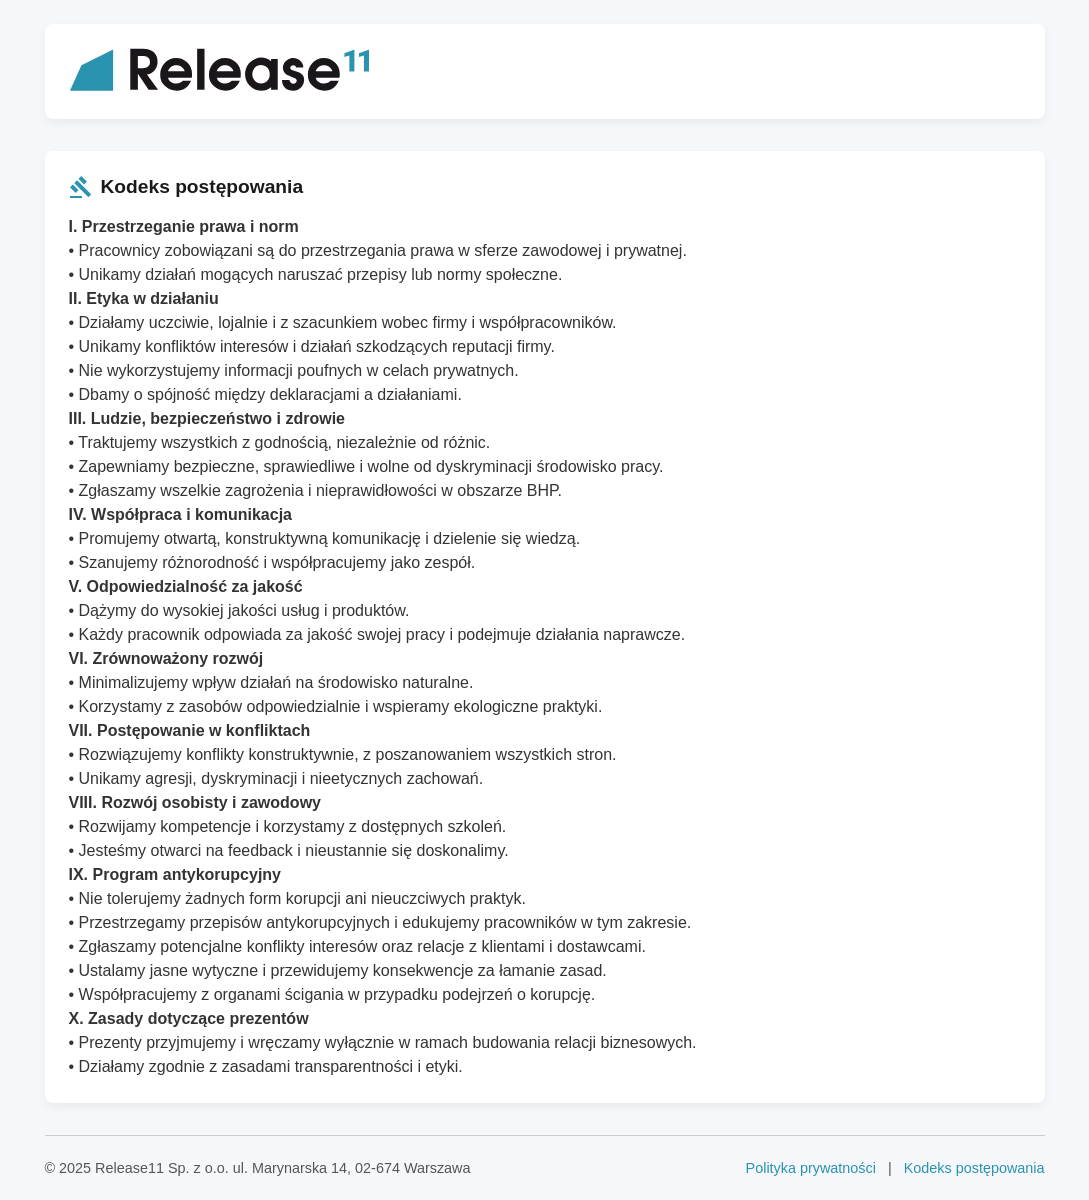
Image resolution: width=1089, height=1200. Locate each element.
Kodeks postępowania (974, 1168)
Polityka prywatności (811, 1168)
